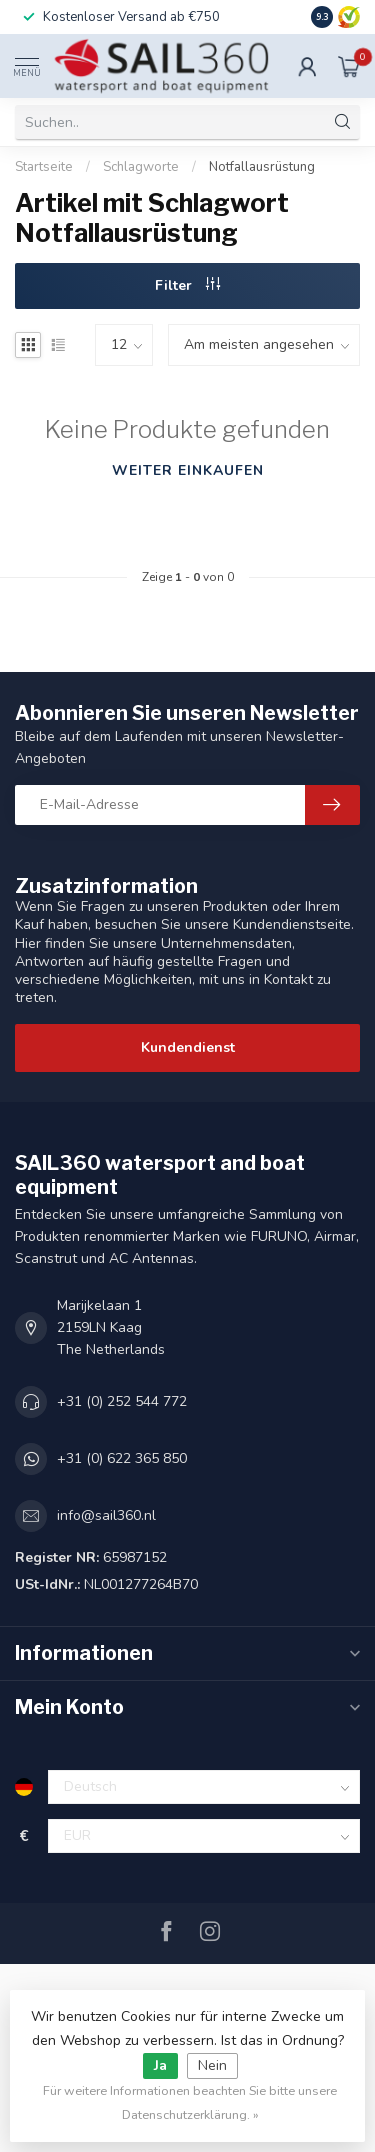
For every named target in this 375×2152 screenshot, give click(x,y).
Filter (187, 285)
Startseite (44, 167)
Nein (212, 2065)
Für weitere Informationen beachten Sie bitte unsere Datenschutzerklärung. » (190, 2102)
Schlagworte (141, 167)
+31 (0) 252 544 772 (122, 1401)
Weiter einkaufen (188, 470)
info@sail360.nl (106, 1515)
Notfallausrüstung (262, 167)
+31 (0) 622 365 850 (122, 1458)
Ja (160, 2065)
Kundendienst (188, 1047)
